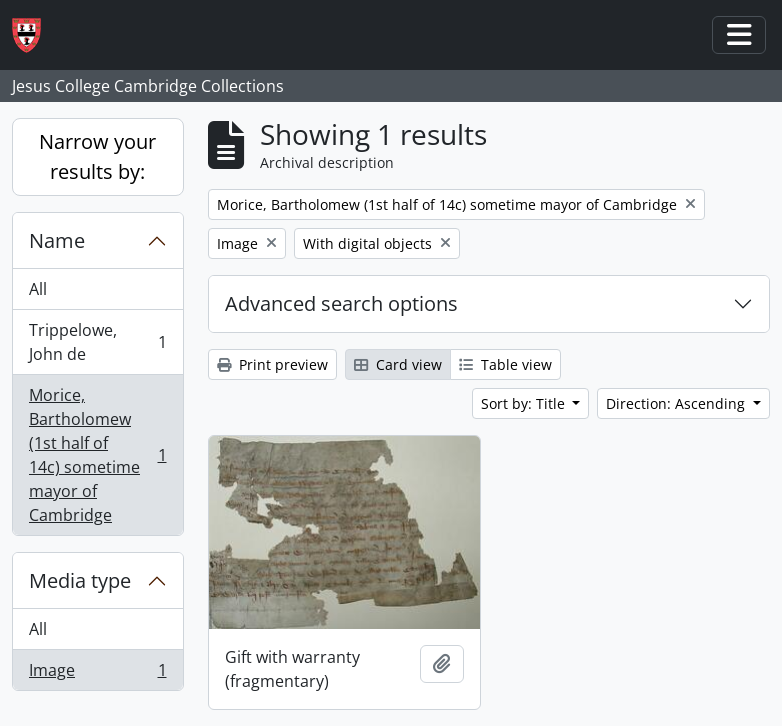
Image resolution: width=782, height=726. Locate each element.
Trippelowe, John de (97, 342)
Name (57, 240)
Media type (80, 580)
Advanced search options (341, 303)
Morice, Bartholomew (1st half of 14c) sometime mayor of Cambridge (97, 455)
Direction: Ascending (677, 403)
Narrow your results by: (97, 156)
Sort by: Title (525, 403)
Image (97, 674)
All (38, 289)
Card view (398, 364)
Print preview (272, 364)
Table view (505, 364)
